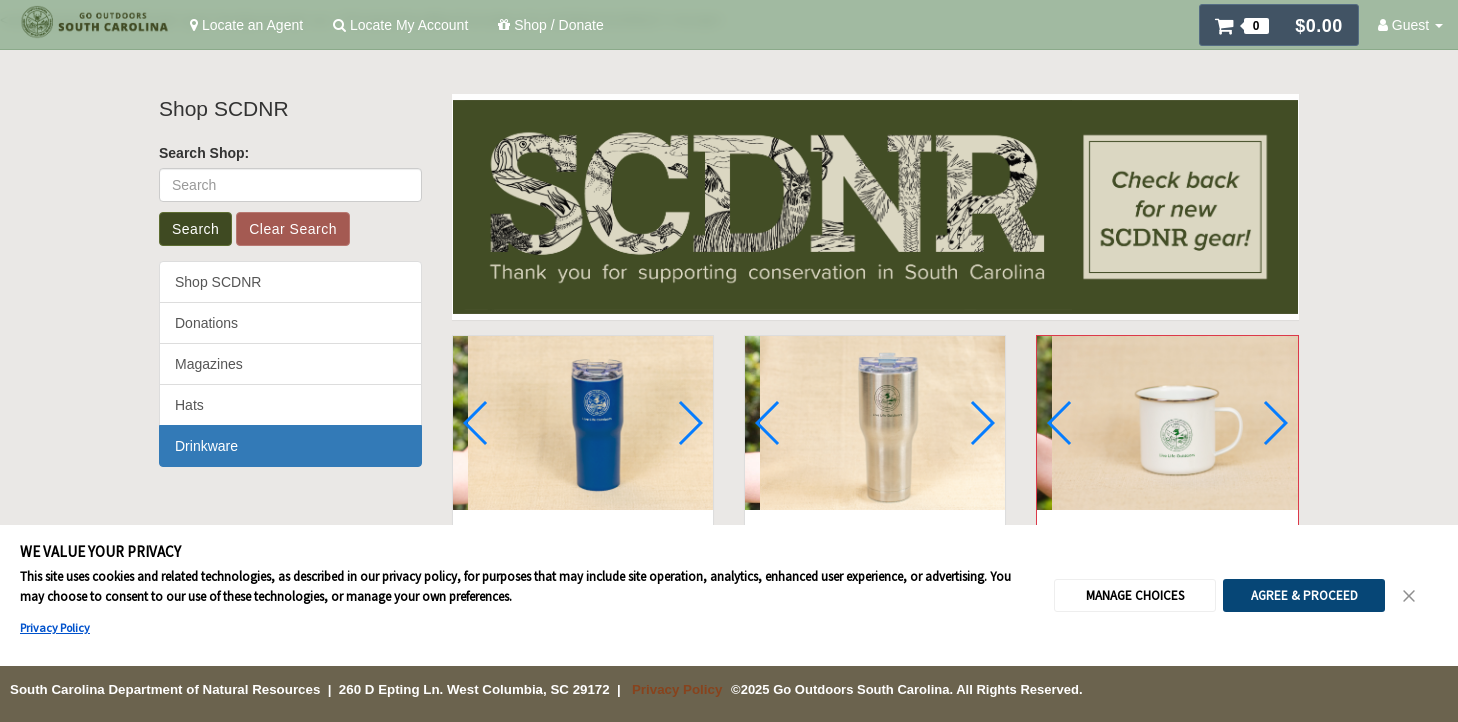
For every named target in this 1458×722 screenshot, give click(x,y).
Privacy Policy (55, 607)
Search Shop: (204, 153)
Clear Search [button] (293, 229)
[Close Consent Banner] (1410, 576)
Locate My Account (400, 25)
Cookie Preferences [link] (729, 702)
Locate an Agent (246, 25)
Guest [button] (1410, 25)
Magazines (209, 364)
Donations (206, 323)
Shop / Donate (550, 25)
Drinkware (206, 446)
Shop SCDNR (218, 282)
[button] (1279, 25)
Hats (189, 405)
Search (195, 229)
